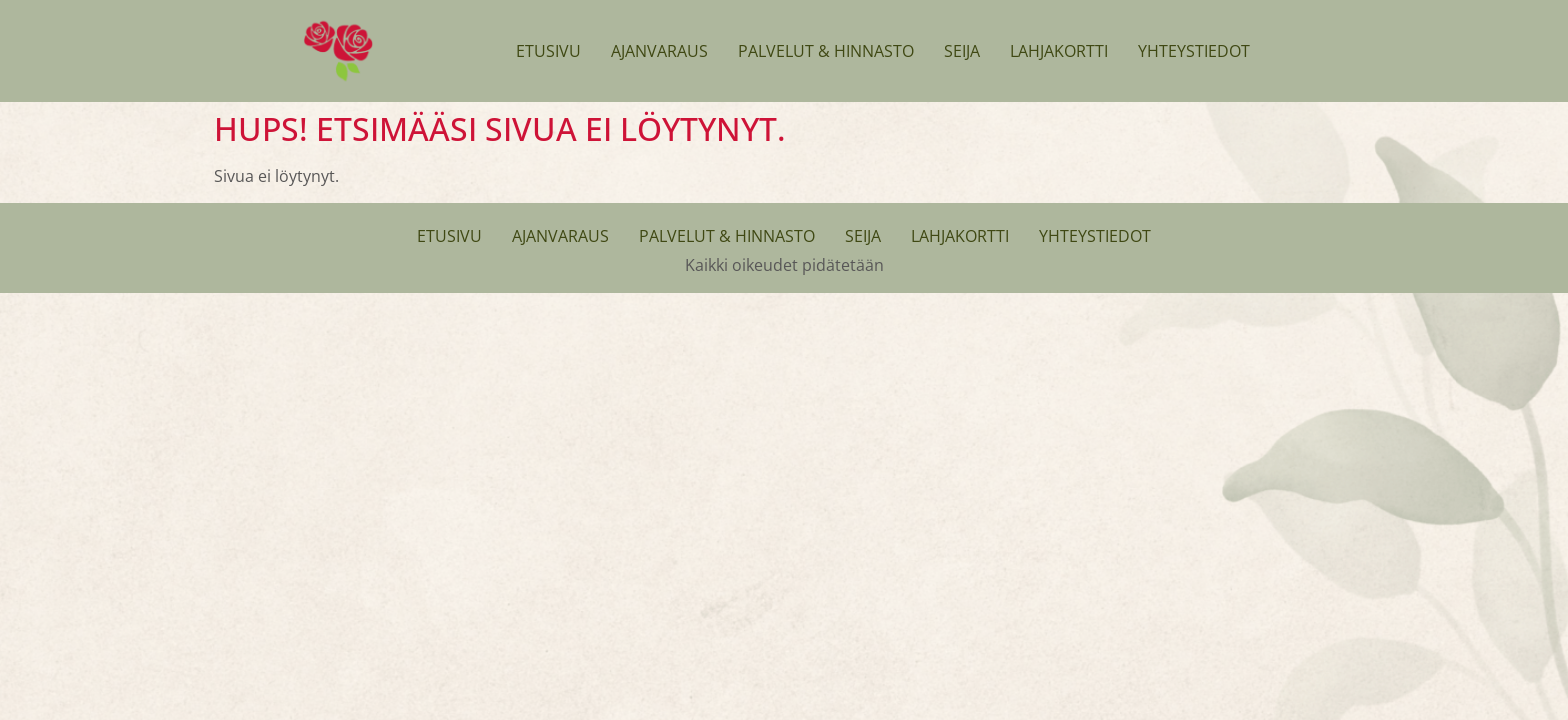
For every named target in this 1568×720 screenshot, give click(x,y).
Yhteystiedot (1194, 51)
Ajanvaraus (659, 51)
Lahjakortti (1059, 51)
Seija (962, 51)
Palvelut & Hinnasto (826, 51)
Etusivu (548, 51)
